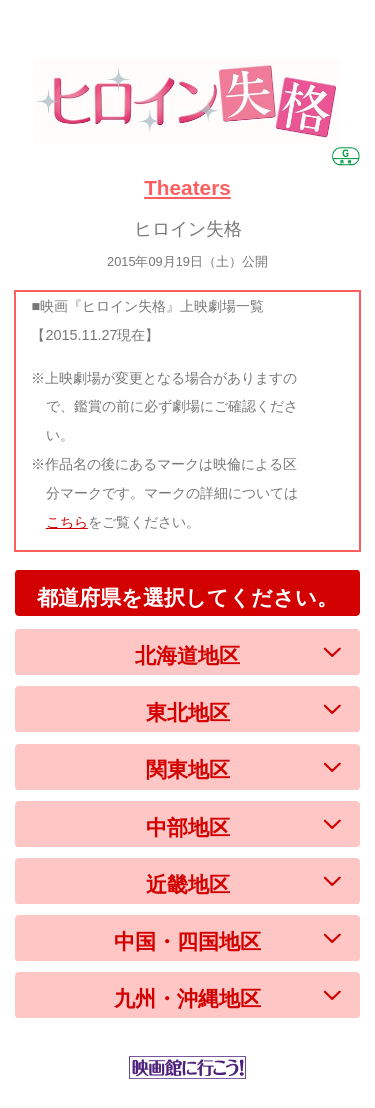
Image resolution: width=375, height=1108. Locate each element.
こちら (67, 522)
